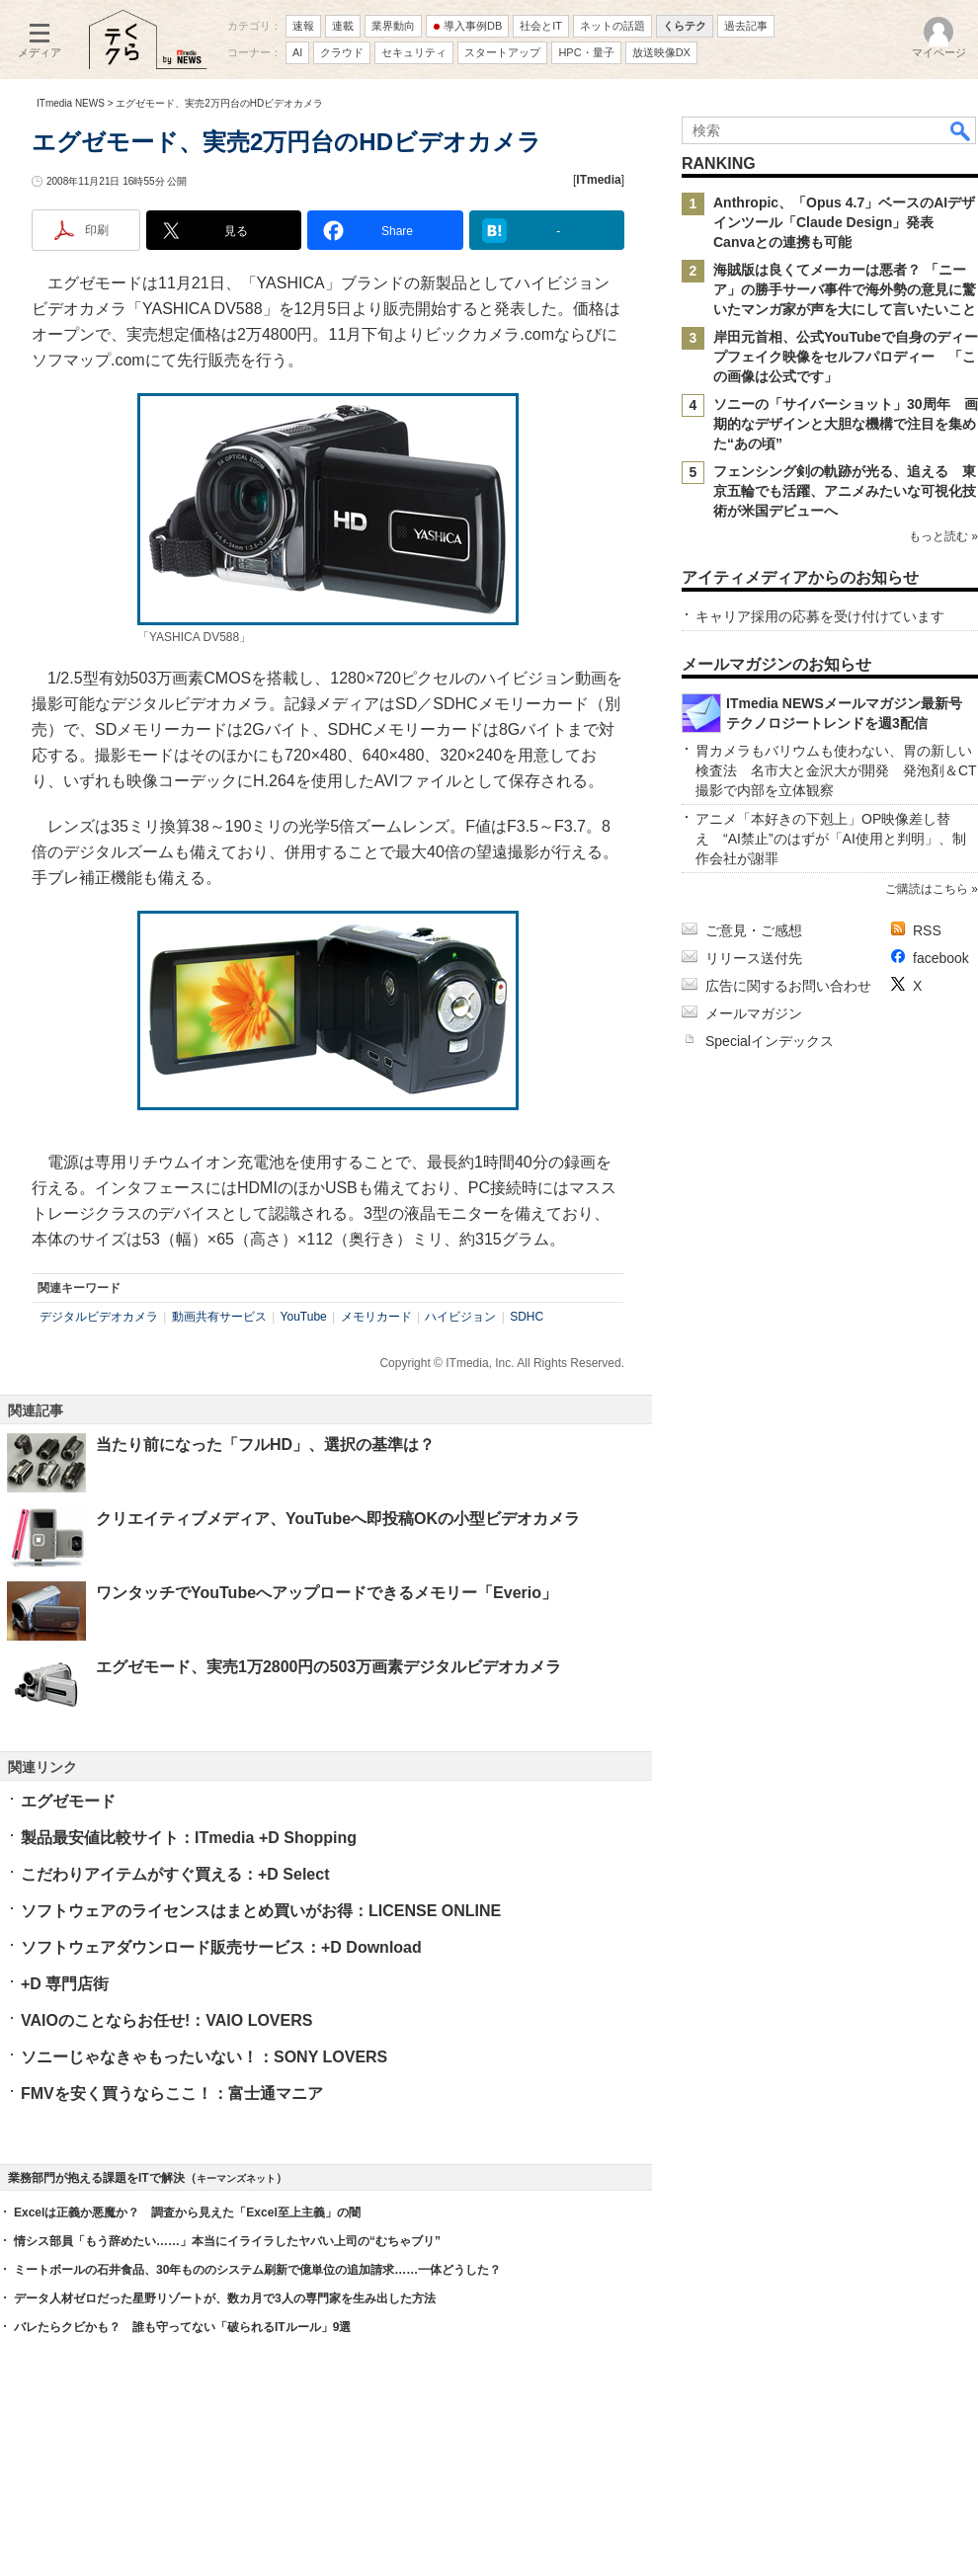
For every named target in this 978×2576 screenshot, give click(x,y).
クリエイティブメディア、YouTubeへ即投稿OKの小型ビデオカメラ (338, 1518)
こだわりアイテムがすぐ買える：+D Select (175, 1874)
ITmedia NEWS (71, 103)
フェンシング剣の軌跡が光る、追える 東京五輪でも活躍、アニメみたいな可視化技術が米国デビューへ (844, 491)
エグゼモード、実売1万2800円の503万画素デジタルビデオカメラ (328, 1666)
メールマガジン (753, 1013)
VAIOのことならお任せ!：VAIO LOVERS (166, 2020)
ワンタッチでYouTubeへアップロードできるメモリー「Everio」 (326, 1592)
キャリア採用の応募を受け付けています (819, 616)
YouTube (304, 1317)
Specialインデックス (769, 1041)
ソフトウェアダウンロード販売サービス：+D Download (221, 1947)
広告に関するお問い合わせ (788, 986)
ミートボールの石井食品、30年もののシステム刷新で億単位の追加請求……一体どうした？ (257, 2270)
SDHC (526, 1317)
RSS (927, 930)
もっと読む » (943, 536)
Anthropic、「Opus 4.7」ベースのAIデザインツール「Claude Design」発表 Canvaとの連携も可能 (844, 222)
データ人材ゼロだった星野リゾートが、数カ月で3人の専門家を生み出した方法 (225, 2298)
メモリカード (376, 1317)
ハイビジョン (460, 1317)
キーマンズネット (236, 2178)
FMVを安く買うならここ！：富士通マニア (172, 2093)
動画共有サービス (219, 1317)
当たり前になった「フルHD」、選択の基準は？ (265, 1444)
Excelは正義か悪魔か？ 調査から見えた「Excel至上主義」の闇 (187, 2212)
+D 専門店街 (65, 1983)
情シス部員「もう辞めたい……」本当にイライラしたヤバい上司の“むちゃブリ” (227, 2241)
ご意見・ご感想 (753, 930)
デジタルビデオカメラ (99, 1317)
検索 (961, 130)
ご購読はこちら (926, 889)
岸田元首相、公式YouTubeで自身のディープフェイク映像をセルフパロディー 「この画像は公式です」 (845, 356)
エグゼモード (68, 1801)
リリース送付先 (753, 958)
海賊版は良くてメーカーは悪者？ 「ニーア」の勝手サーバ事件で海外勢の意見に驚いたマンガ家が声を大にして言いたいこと (844, 289)
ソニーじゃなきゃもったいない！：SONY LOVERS (204, 2057)
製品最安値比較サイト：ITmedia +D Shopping (189, 1837)
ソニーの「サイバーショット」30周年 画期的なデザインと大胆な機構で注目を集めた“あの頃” (845, 423)
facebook (941, 958)
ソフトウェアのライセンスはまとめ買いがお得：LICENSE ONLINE (261, 1910)
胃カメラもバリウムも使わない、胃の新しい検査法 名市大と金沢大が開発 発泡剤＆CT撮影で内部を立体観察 (836, 770)
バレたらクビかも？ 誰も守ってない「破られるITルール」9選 (182, 2327)
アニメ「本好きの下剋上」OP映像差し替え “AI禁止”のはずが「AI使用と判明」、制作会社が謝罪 (830, 838)
